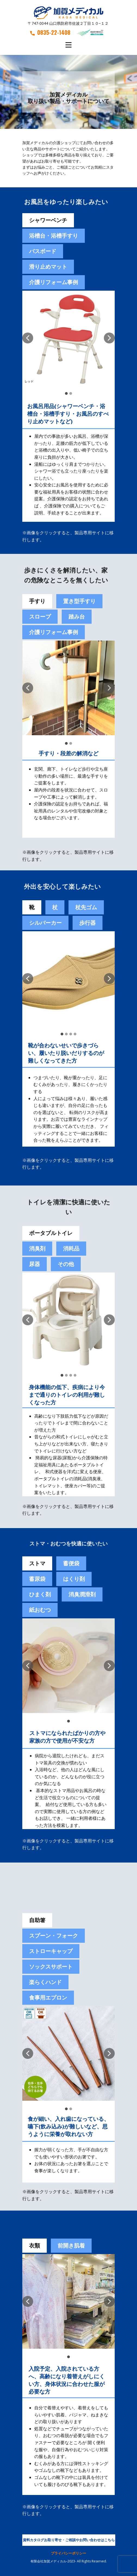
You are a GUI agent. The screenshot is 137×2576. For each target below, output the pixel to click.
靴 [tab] (32, 907)
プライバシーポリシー (68, 2553)
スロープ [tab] (40, 616)
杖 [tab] (55, 907)
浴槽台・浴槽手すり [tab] (53, 235)
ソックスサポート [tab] (51, 1966)
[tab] (71, 1563)
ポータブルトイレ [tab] (51, 1233)
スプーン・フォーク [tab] (53, 1935)
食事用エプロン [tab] (48, 1997)
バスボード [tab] (42, 251)
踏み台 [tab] (76, 616)
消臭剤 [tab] (37, 1248)
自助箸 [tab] (37, 1920)
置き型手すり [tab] (79, 601)
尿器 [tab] (34, 1264)
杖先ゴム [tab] (86, 907)
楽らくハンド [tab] (45, 1982)
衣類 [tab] (34, 2245)
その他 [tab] (66, 1264)
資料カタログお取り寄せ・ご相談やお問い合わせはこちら (69, 2539)
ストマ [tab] (37, 1563)
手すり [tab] (37, 601)
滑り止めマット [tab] (48, 266)
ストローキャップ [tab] (51, 1951)
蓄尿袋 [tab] (37, 1578)
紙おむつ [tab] (40, 1609)
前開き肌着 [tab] (71, 2245)
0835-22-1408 (50, 32)
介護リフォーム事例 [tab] (53, 282)
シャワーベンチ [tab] (48, 220)
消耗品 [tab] (71, 1248)
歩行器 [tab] (87, 922)
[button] (27, 338)
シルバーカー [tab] (45, 922)
